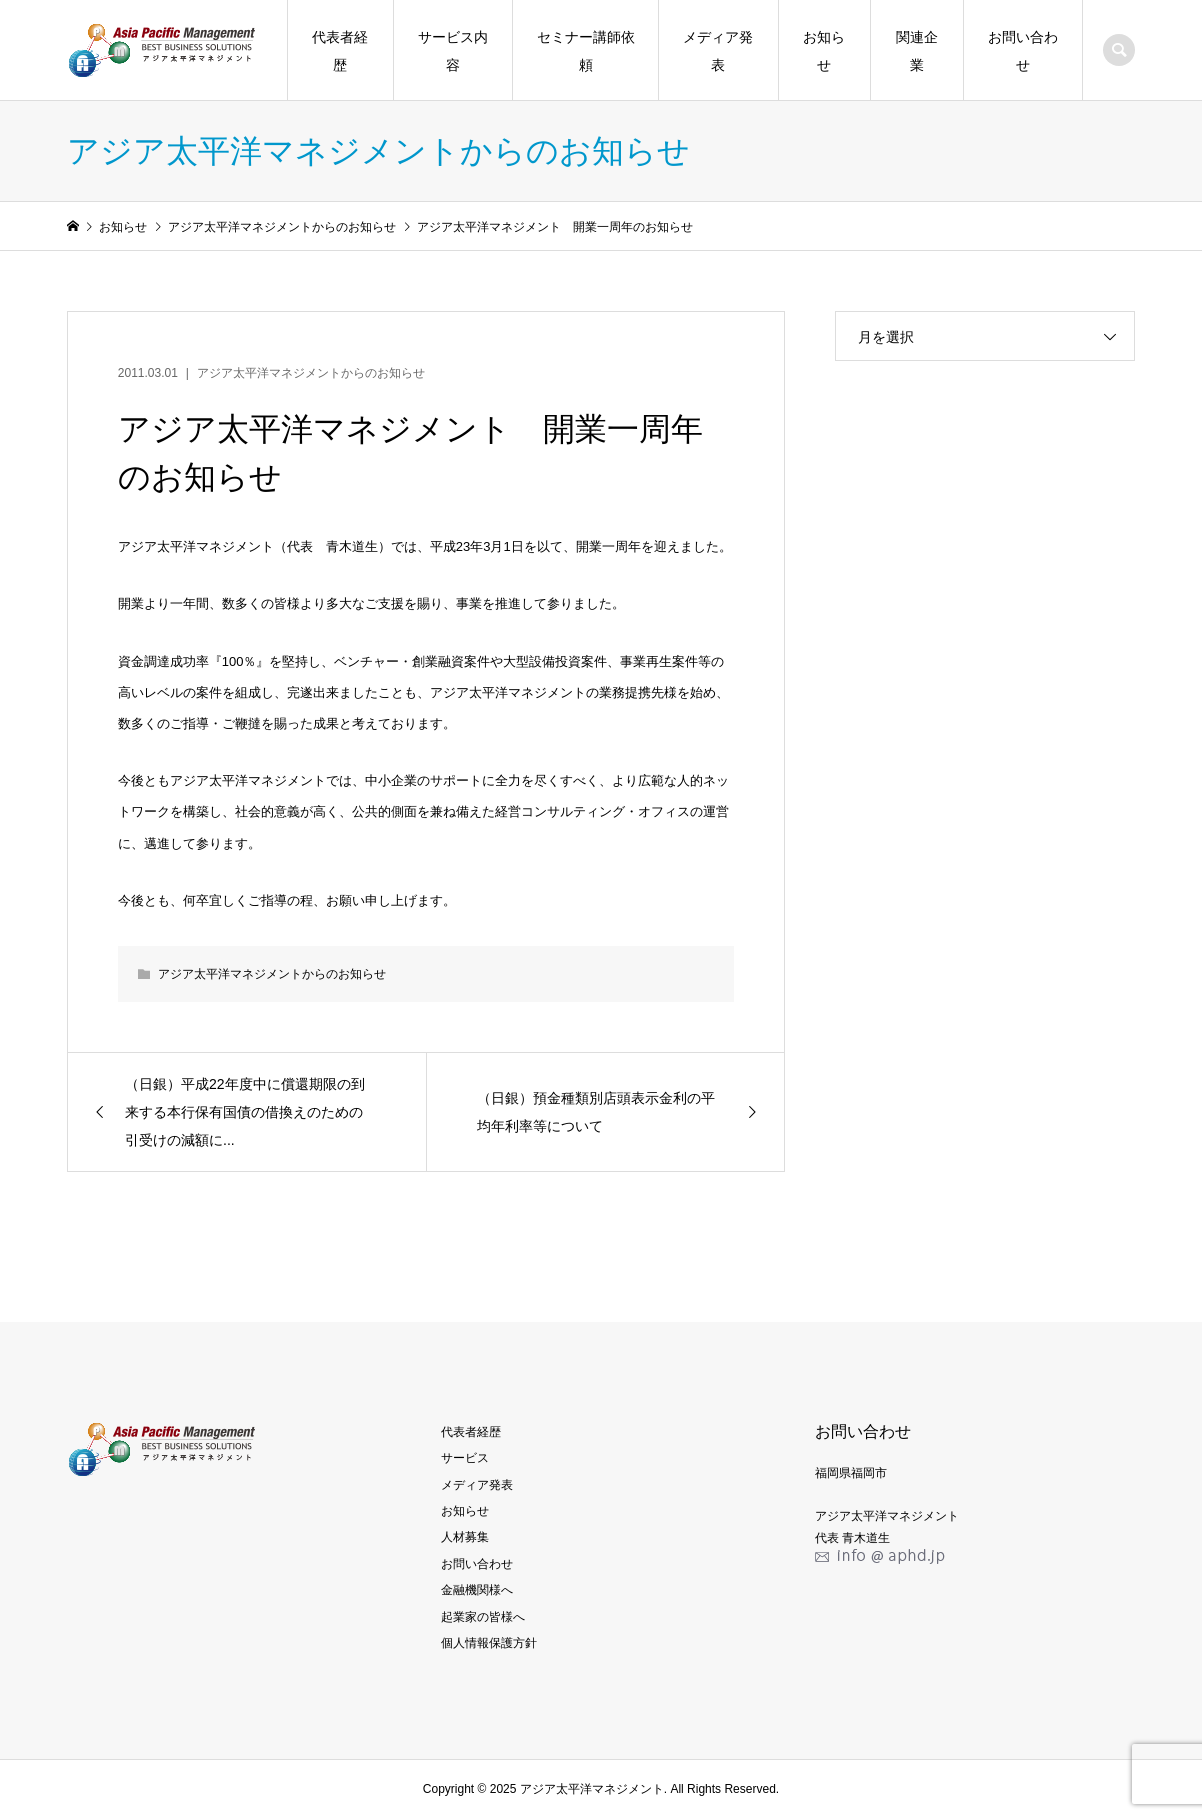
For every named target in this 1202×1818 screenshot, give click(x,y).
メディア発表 (718, 51)
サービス (465, 1458)
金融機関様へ (477, 1590)
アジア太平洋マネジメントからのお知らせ (311, 373)
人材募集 (465, 1537)
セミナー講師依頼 (586, 51)
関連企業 (917, 51)
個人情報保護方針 (489, 1643)
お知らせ (824, 51)
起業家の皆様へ (483, 1617)
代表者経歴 (340, 51)
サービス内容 (453, 51)
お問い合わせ (1023, 51)
